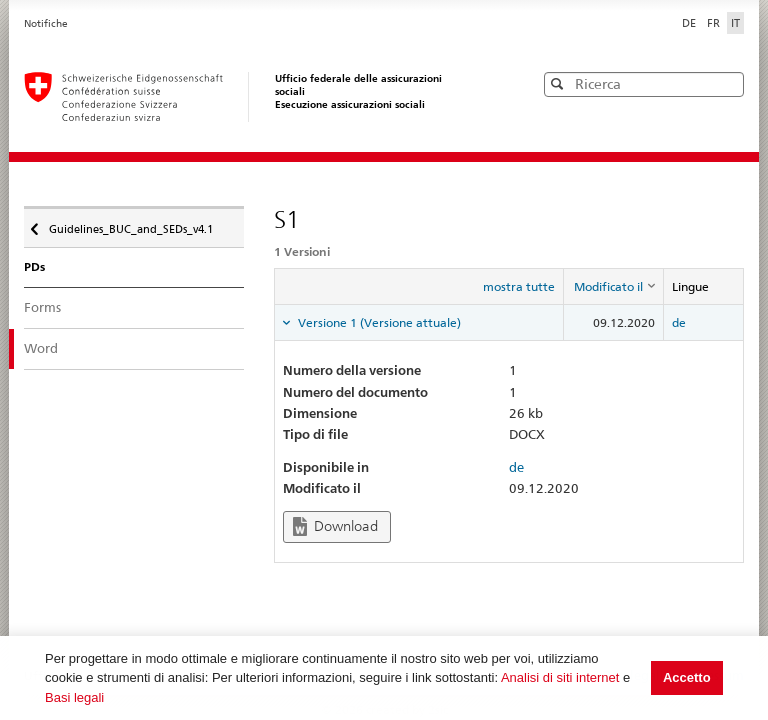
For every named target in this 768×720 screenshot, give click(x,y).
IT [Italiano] (735, 23)
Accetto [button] (687, 677)
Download (335, 526)
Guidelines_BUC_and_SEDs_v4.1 (129, 224)
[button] (727, 83)
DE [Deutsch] (690, 23)
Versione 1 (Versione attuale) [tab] (378, 322)
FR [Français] (715, 23)
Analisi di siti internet (560, 677)
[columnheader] (613, 287)
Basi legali (74, 697)
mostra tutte (519, 286)
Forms (42, 307)
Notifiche (46, 23)
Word (41, 348)
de (679, 322)
